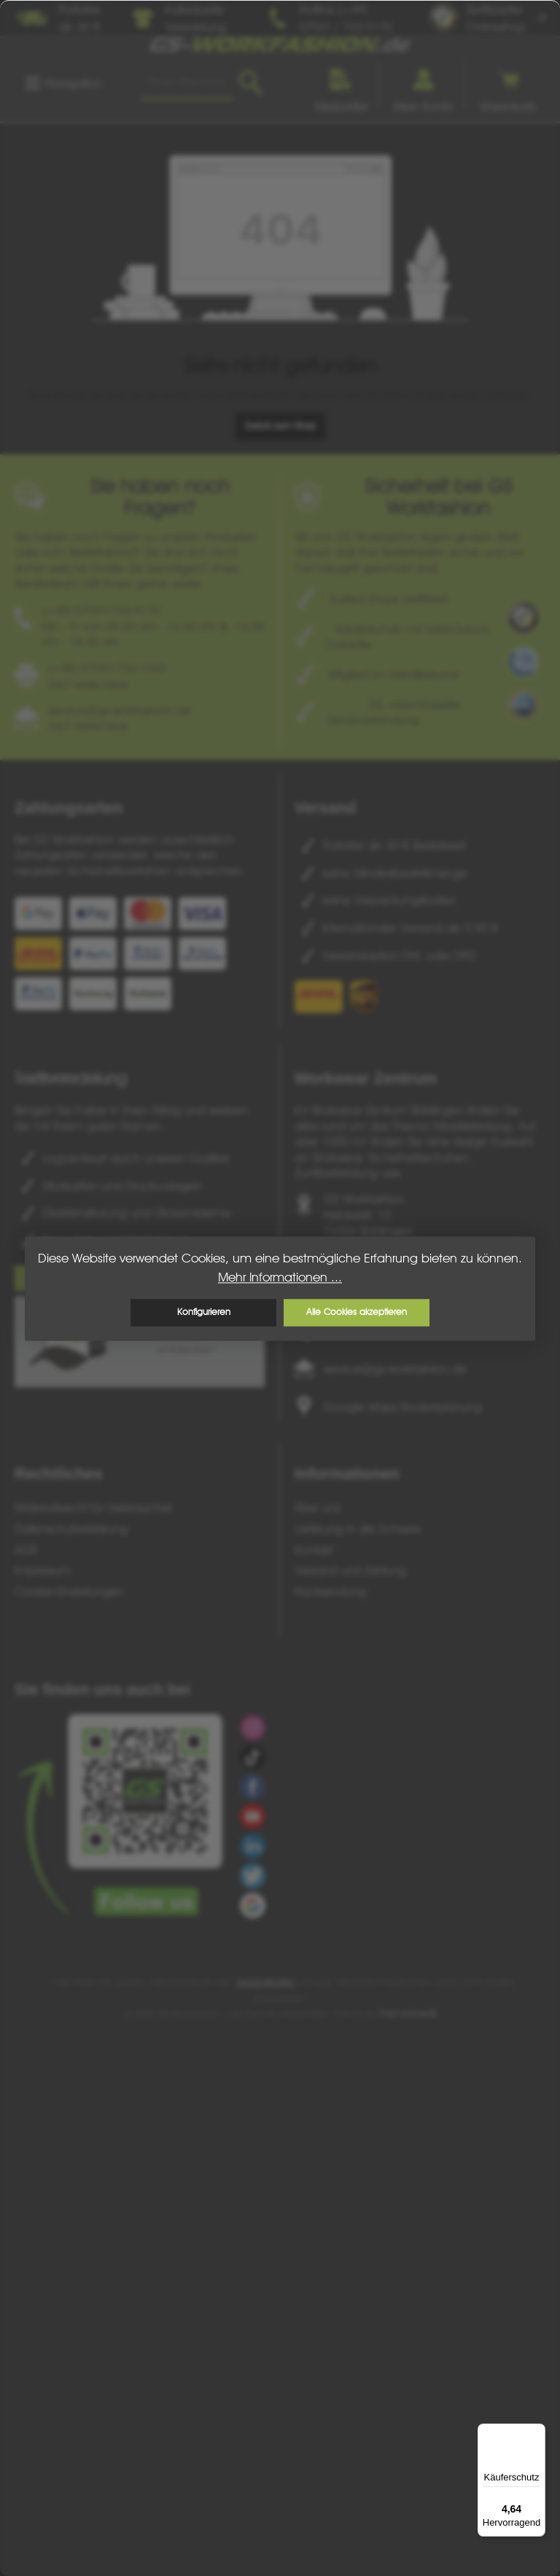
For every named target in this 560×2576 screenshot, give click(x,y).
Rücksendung (330, 1591)
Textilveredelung (70, 1077)
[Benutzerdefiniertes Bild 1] (523, 617)
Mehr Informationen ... (280, 1276)
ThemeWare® (408, 2013)
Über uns (317, 1507)
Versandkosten (265, 1981)
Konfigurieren (203, 1311)
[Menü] (63, 83)
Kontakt (314, 1550)
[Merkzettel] (341, 85)
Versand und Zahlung (350, 1570)
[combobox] (187, 83)
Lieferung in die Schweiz (358, 1528)
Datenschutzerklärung (71, 1528)
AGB (26, 1550)
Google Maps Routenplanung (402, 1407)
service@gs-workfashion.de (395, 1369)
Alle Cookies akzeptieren (356, 1311)
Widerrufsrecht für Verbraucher (93, 1507)
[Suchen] (250, 83)
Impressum (43, 1570)
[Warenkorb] (507, 85)
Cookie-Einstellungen (69, 1591)
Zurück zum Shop (280, 425)
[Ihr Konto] (423, 85)
